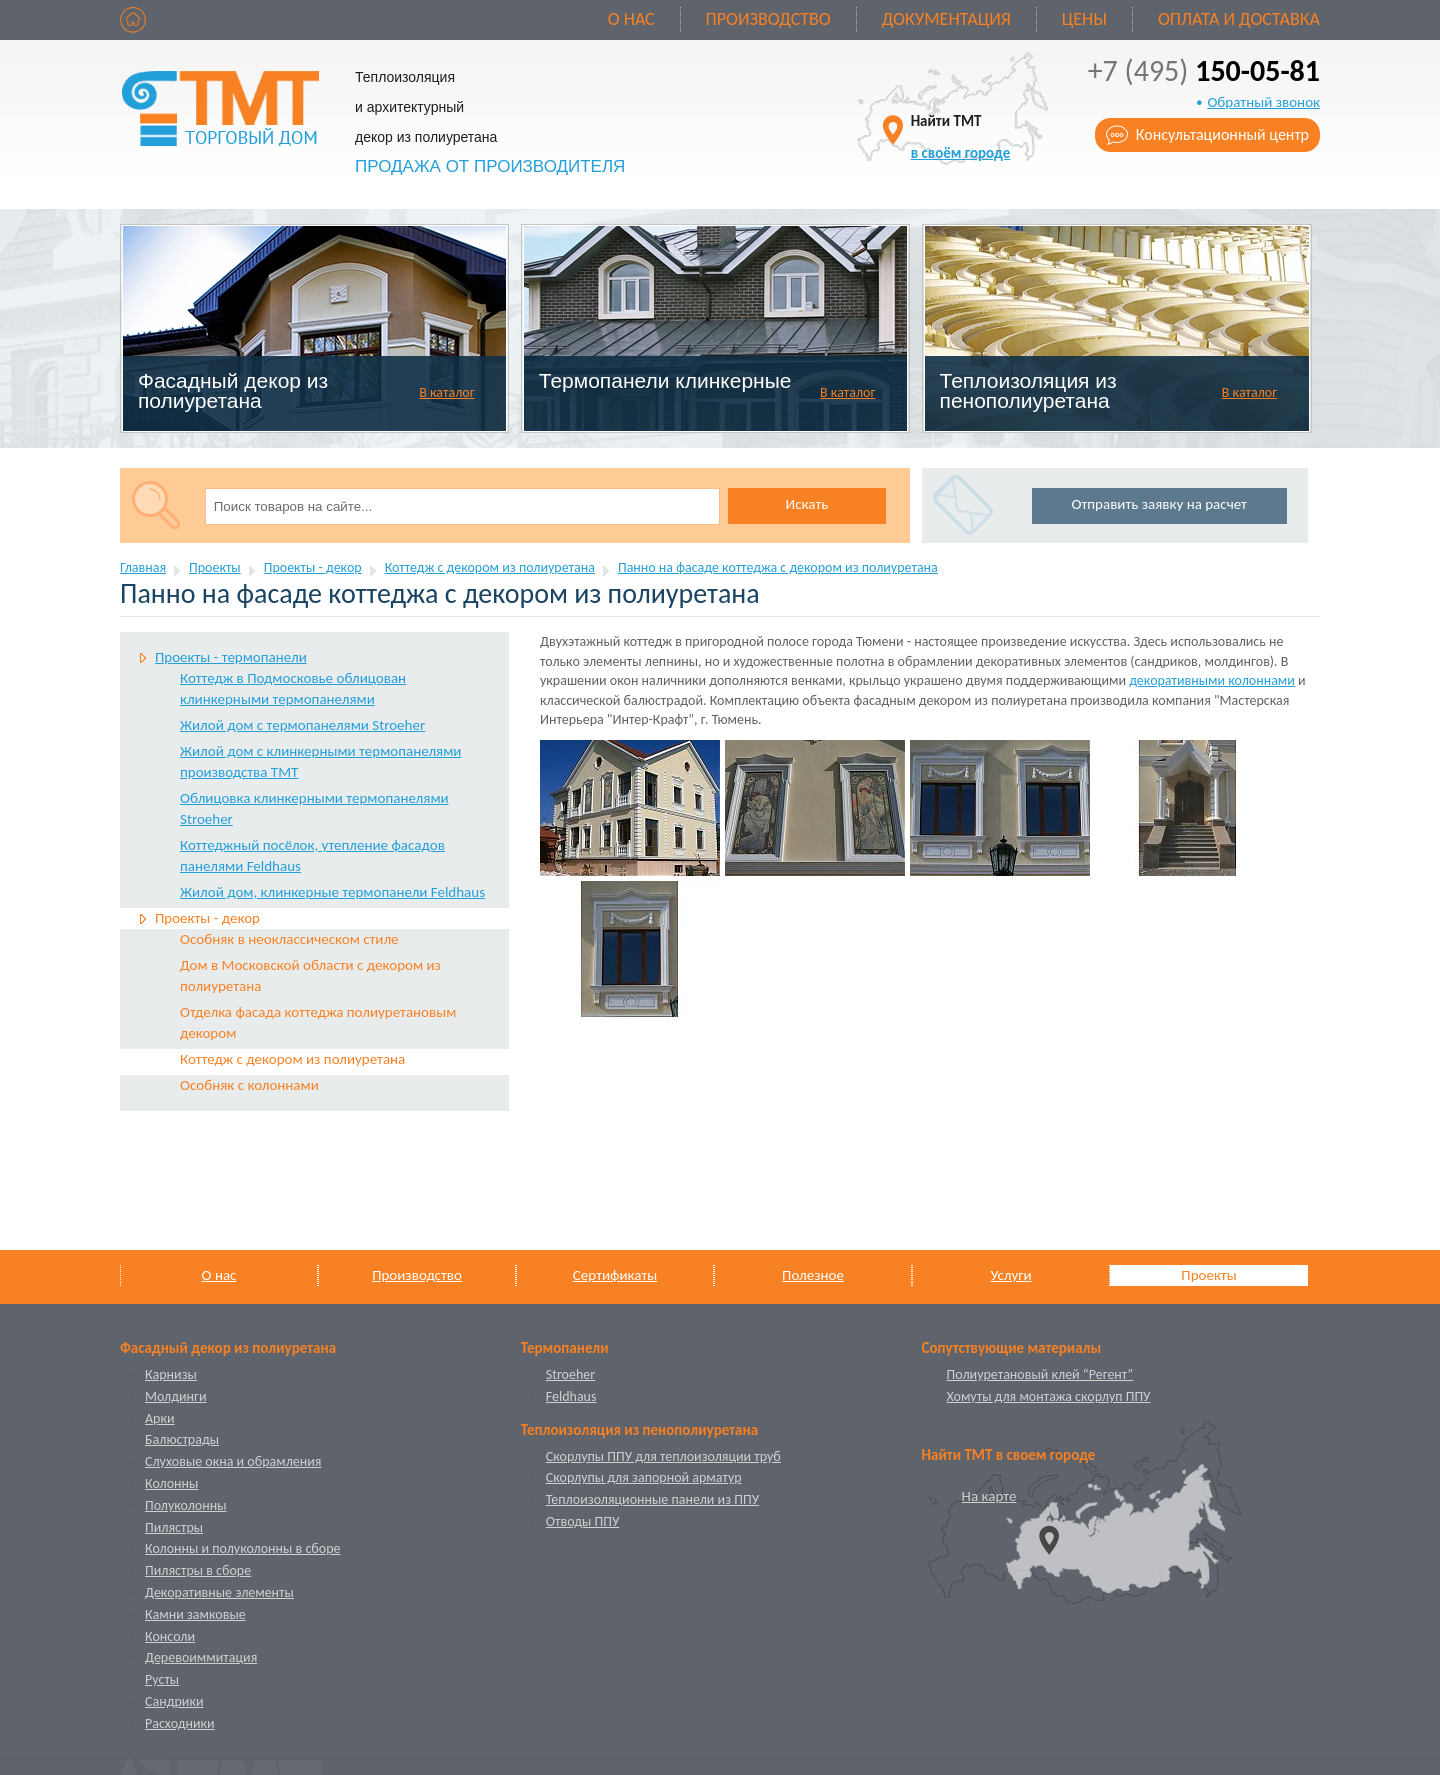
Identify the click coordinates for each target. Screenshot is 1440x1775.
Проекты (215, 567)
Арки (160, 1418)
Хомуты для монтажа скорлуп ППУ (1049, 1396)
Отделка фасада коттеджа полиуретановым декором (318, 1022)
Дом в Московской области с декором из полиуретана (310, 975)
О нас (631, 19)
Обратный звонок (1263, 102)
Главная (143, 567)
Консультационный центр (1222, 134)
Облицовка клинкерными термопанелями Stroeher (314, 808)
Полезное (813, 1275)
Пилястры (174, 1527)
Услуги (1010, 1275)
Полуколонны (186, 1505)
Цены (1084, 19)
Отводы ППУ (582, 1521)
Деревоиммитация (201, 1657)
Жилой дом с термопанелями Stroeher (302, 725)
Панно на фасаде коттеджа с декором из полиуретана (778, 567)
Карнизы (171, 1374)
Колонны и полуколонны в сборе (243, 1548)
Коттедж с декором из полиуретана (490, 567)
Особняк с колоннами (249, 1085)
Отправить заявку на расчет (1159, 504)
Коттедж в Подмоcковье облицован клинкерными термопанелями (293, 688)
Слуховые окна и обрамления (233, 1461)
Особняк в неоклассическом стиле (289, 939)
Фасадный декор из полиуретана (233, 390)
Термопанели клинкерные (665, 380)
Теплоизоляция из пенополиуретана (1028, 390)
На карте (989, 1496)
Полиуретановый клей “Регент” (1040, 1374)
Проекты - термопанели (231, 657)
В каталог (446, 392)
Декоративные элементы (219, 1592)
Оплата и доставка (1239, 19)
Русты (162, 1679)
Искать (807, 504)
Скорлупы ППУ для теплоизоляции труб (663, 1456)
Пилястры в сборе (198, 1570)
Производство (768, 19)
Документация (946, 19)
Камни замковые (195, 1614)
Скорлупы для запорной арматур (644, 1477)
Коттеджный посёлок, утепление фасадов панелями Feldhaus (312, 855)
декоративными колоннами (1212, 680)
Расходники (180, 1723)
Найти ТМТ (961, 136)
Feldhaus (571, 1396)
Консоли (170, 1636)
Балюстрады (182, 1439)
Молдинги (176, 1396)
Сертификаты (615, 1275)
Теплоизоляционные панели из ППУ (652, 1499)
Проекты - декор (313, 567)
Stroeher (570, 1374)
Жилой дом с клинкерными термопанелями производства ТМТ (320, 761)
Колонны (171, 1483)
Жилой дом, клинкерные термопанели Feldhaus (332, 892)
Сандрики (174, 1701)
